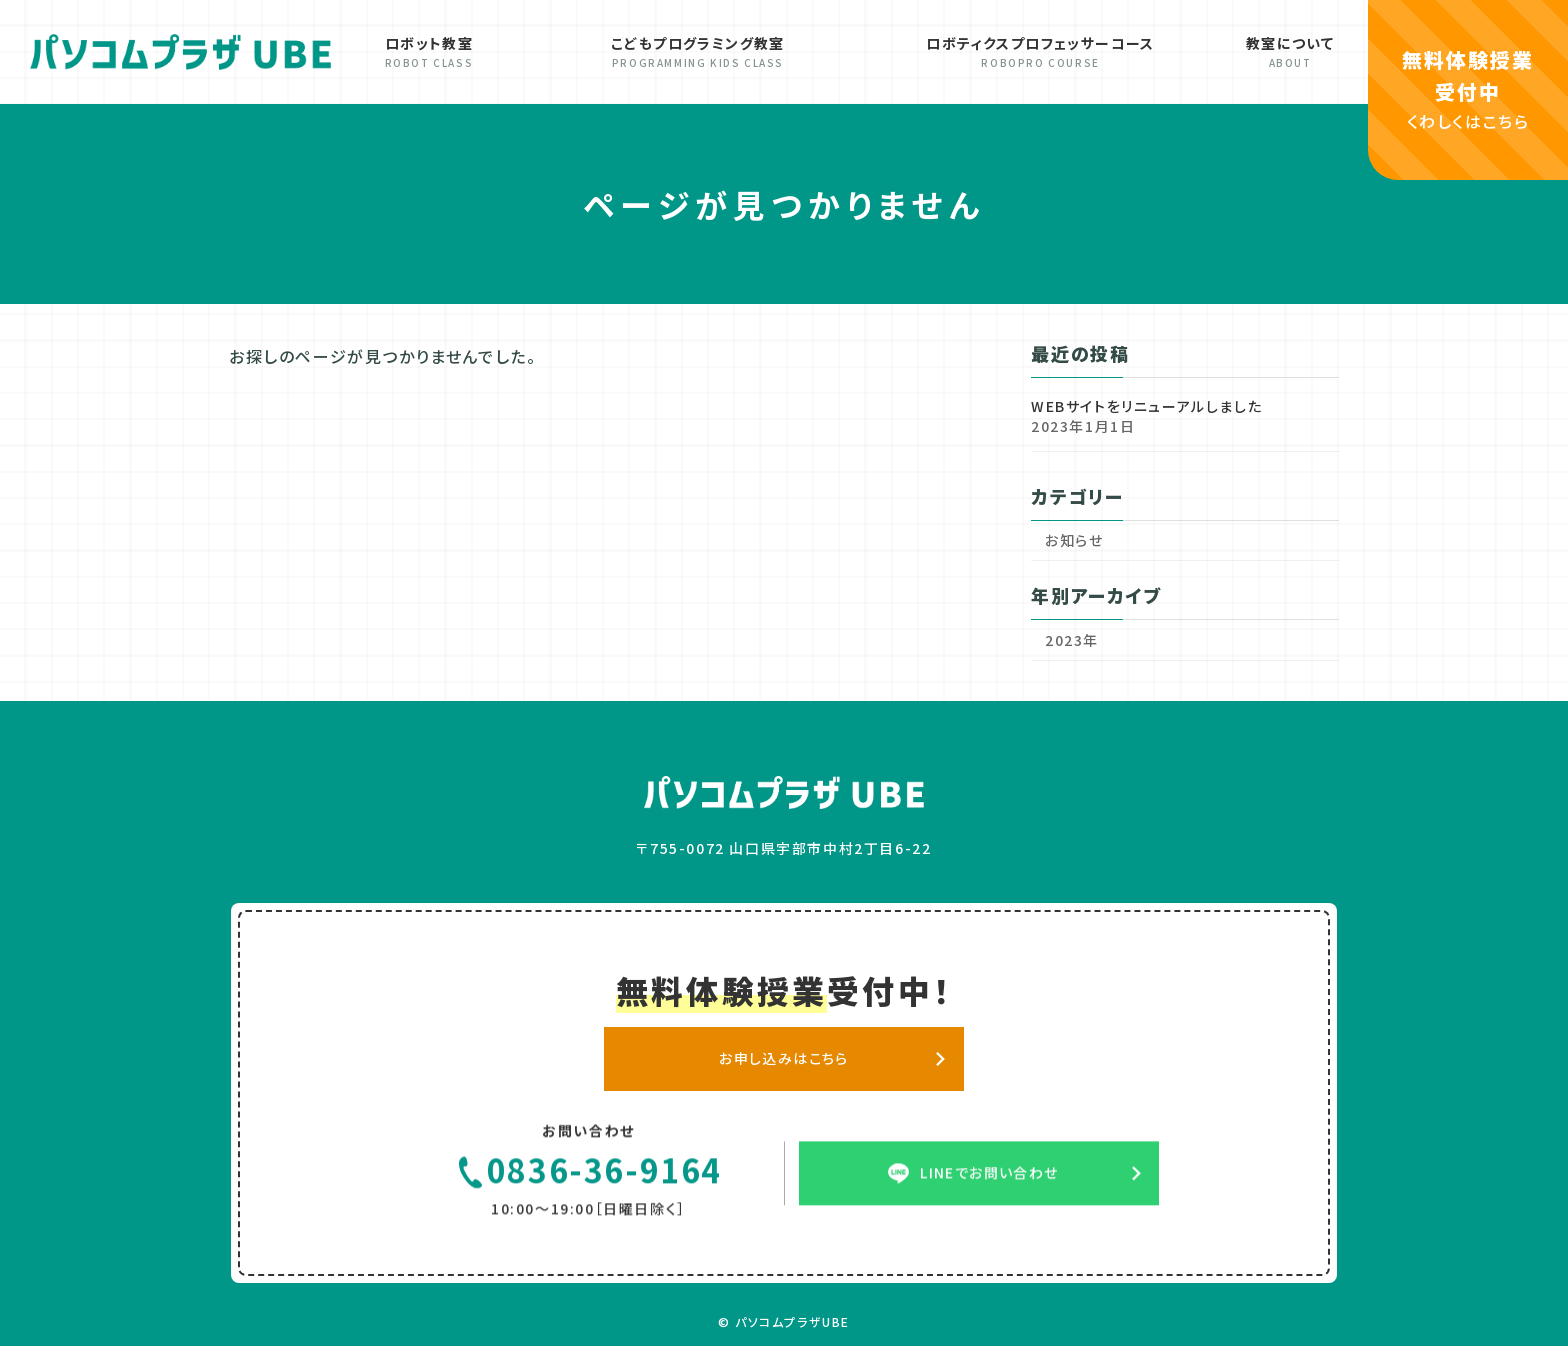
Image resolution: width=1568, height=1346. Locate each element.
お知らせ (1074, 540)
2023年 (1072, 640)
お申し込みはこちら (784, 1068)
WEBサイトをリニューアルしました (1146, 406)
